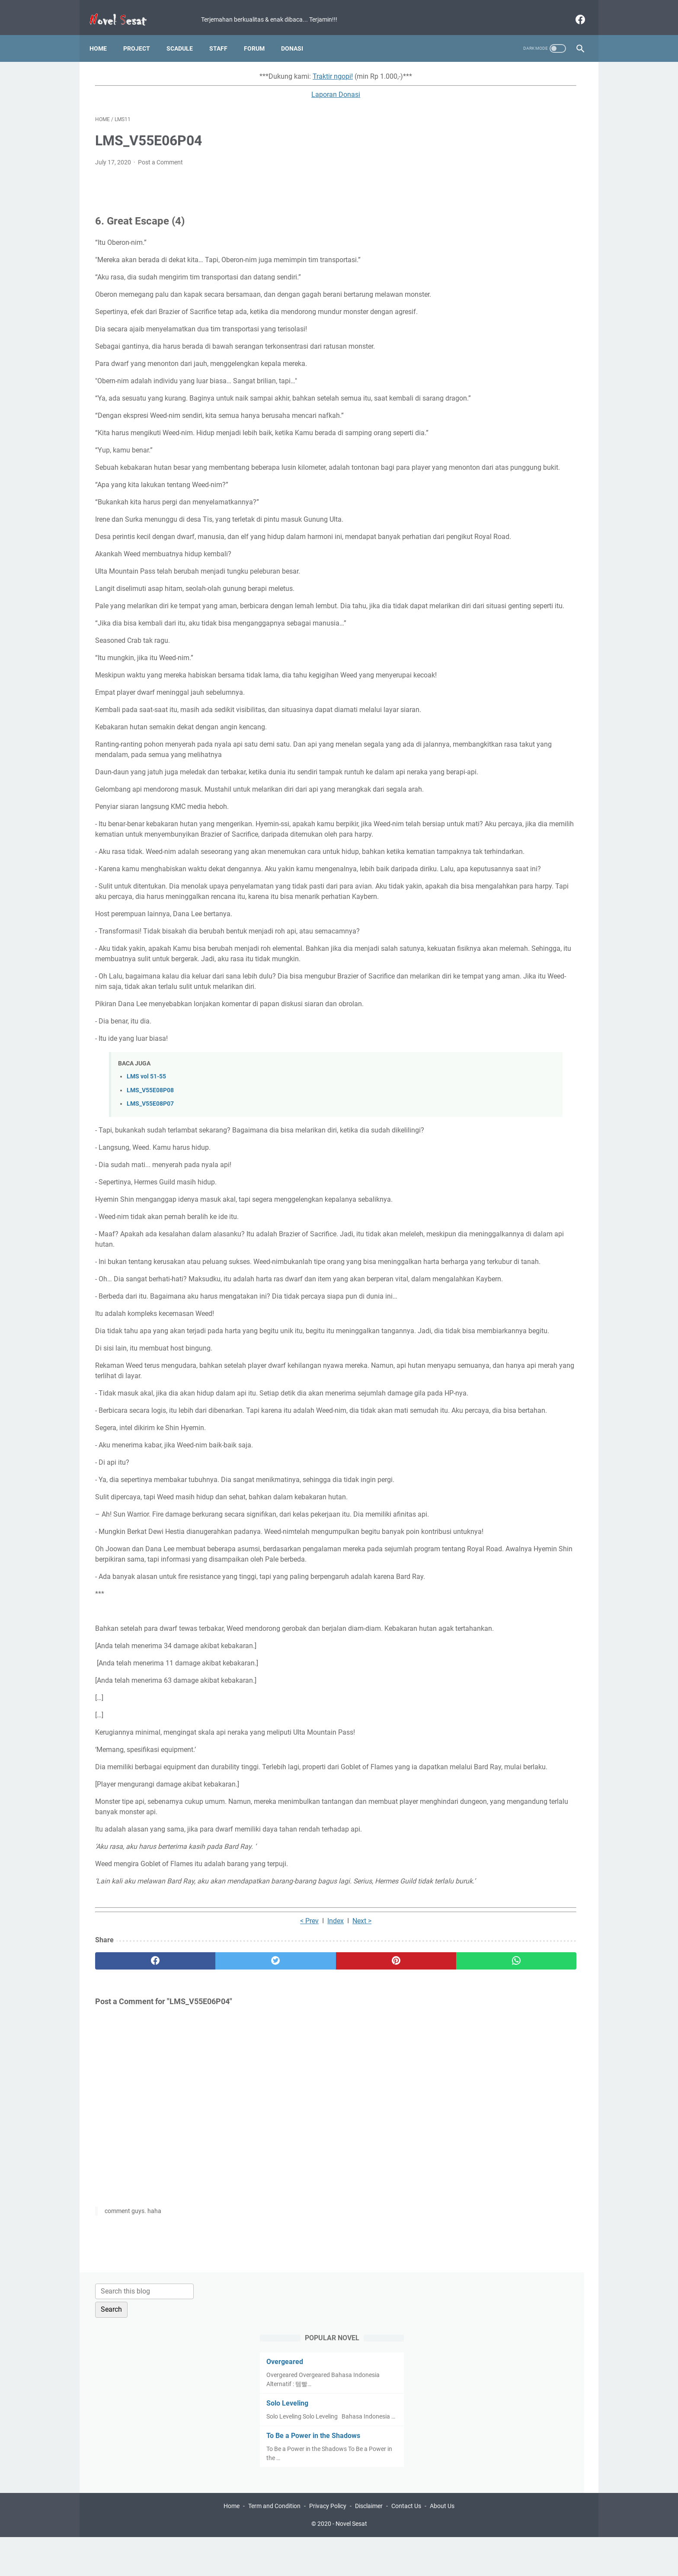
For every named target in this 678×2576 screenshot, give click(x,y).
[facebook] (573, 10)
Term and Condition (274, 2544)
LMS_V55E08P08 (150, 1227)
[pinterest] (299, 2233)
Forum (259, 34)
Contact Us (406, 2544)
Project (142, 34)
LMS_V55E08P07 (150, 1241)
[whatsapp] (381, 2233)
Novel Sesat (351, 2562)
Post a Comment (160, 154)
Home (103, 34)
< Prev (232, 2193)
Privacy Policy (327, 2544)
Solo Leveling (481, 184)
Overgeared (478, 142)
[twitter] (218, 2233)
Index (258, 2193)
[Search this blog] (502, 72)
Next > (284, 2193)
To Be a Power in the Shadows (506, 225)
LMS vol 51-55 (146, 1213)
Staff (224, 34)
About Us (442, 2544)
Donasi (298, 34)
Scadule (185, 34)
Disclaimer (369, 2544)
